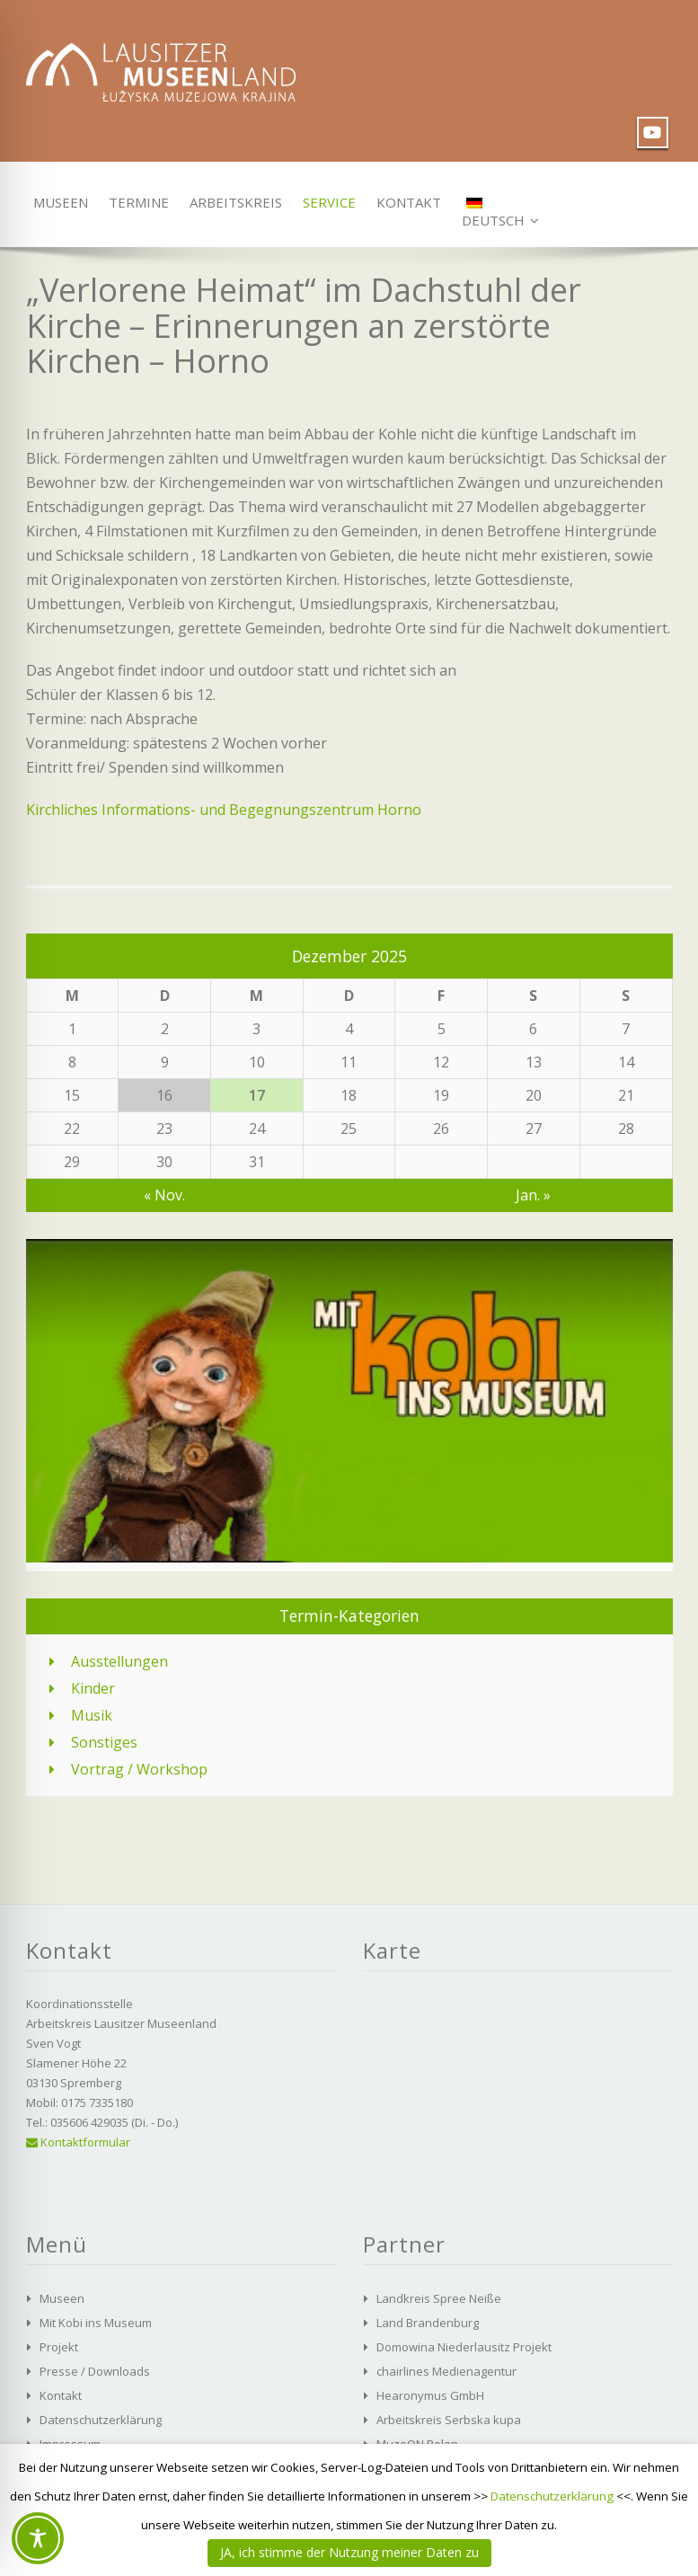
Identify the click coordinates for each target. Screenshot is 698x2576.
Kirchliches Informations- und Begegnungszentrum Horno (223, 809)
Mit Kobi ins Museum (96, 2323)
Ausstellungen (119, 1661)
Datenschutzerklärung (101, 2420)
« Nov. (164, 1195)
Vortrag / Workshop (139, 1769)
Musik (91, 1715)
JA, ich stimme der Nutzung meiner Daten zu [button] (349, 2552)
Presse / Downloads (95, 2371)
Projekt (59, 2347)
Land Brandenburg (427, 2323)
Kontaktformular (78, 2142)
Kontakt (404, 202)
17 (257, 1095)
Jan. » (533, 1195)
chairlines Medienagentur (446, 2371)
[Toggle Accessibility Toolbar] (37, 2538)
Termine (135, 202)
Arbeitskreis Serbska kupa (448, 2420)
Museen (57, 202)
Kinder (93, 1688)
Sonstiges (104, 1742)
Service (326, 202)
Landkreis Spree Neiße (438, 2298)
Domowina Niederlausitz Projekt (464, 2347)
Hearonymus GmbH (430, 2395)
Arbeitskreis (229, 202)
